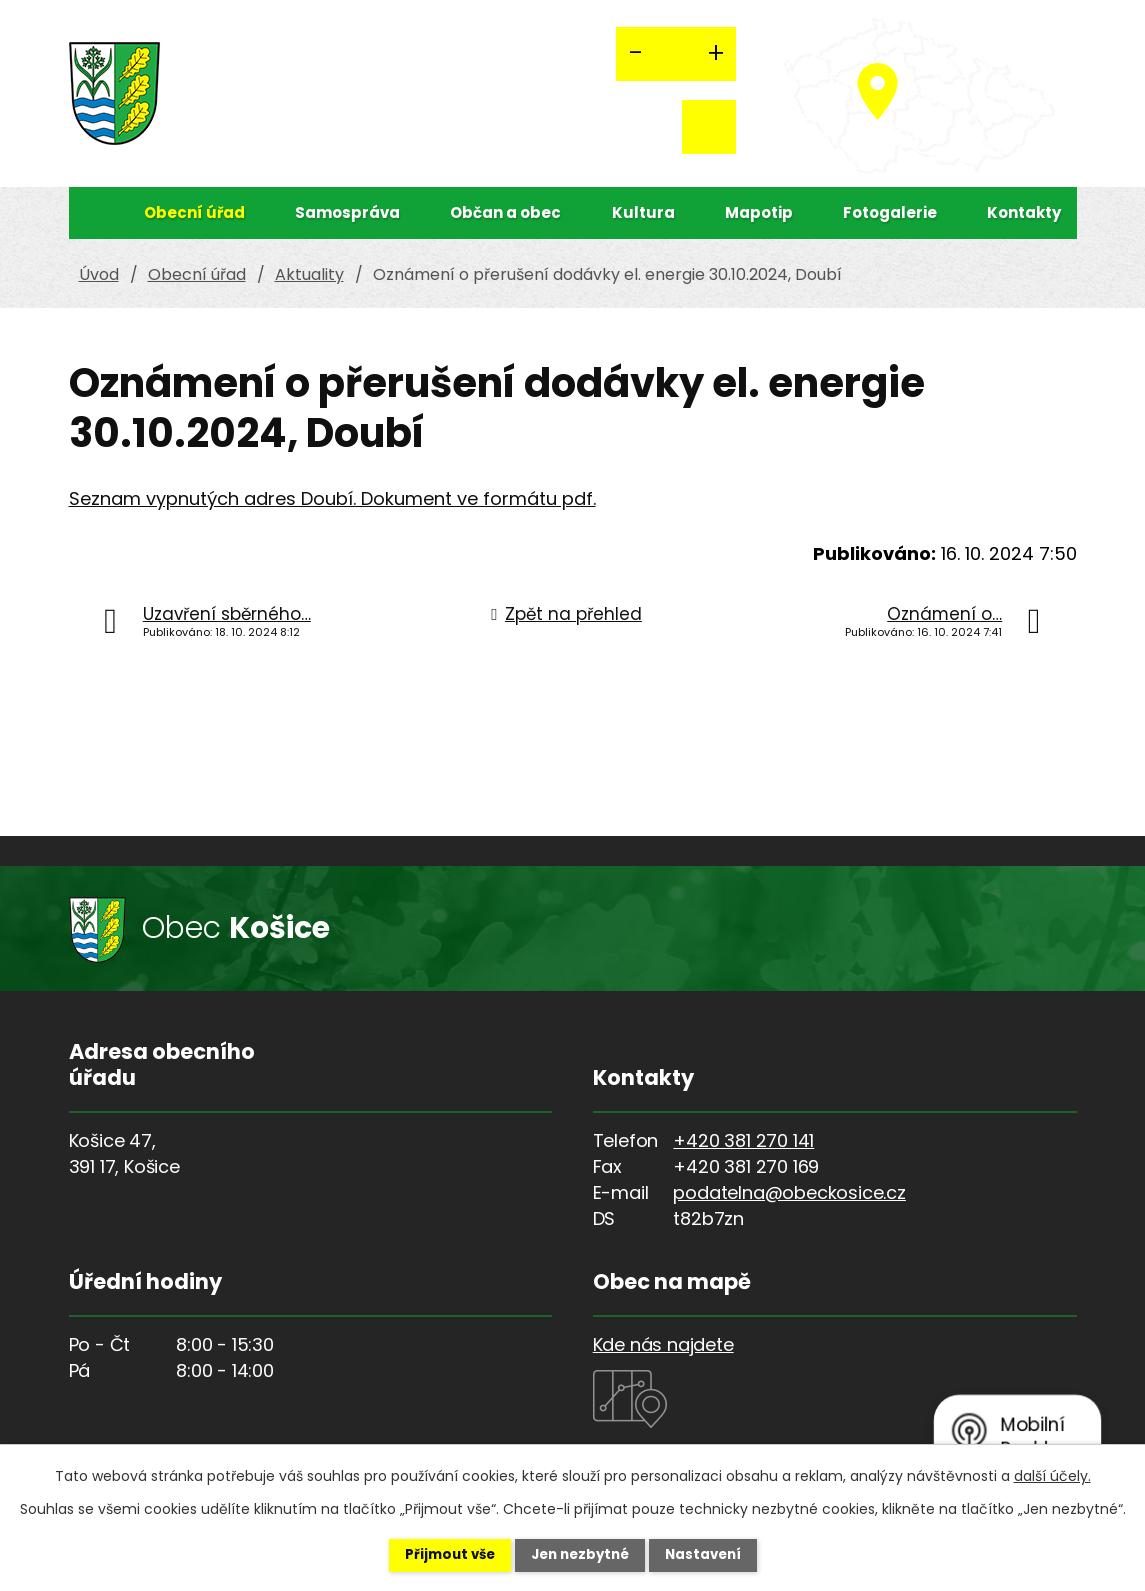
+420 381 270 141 (743, 1140)
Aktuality (309, 274)
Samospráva (347, 212)
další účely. (1052, 1474)
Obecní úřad (194, 212)
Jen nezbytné (580, 1554)
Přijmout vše (434, 1554)
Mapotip (759, 212)
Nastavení (719, 1554)
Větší (716, 54)
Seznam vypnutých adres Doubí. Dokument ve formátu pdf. (332, 498)
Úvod (89, 213)
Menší (636, 54)
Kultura (643, 212)
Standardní (676, 54)
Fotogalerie (890, 212)
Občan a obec (505, 212)
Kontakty (1024, 212)
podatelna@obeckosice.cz (789, 1192)
